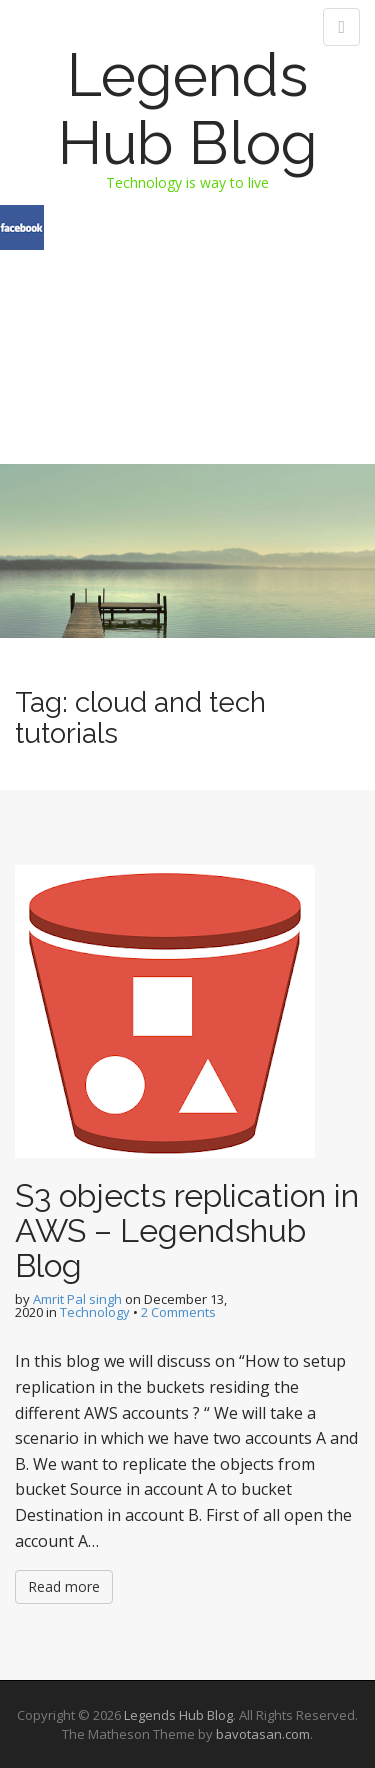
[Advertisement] (187, 313)
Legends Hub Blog (188, 109)
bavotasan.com (263, 1734)
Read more (64, 1586)
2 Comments (178, 1312)
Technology (95, 1312)
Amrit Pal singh (77, 1299)
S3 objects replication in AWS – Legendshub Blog (187, 1230)
